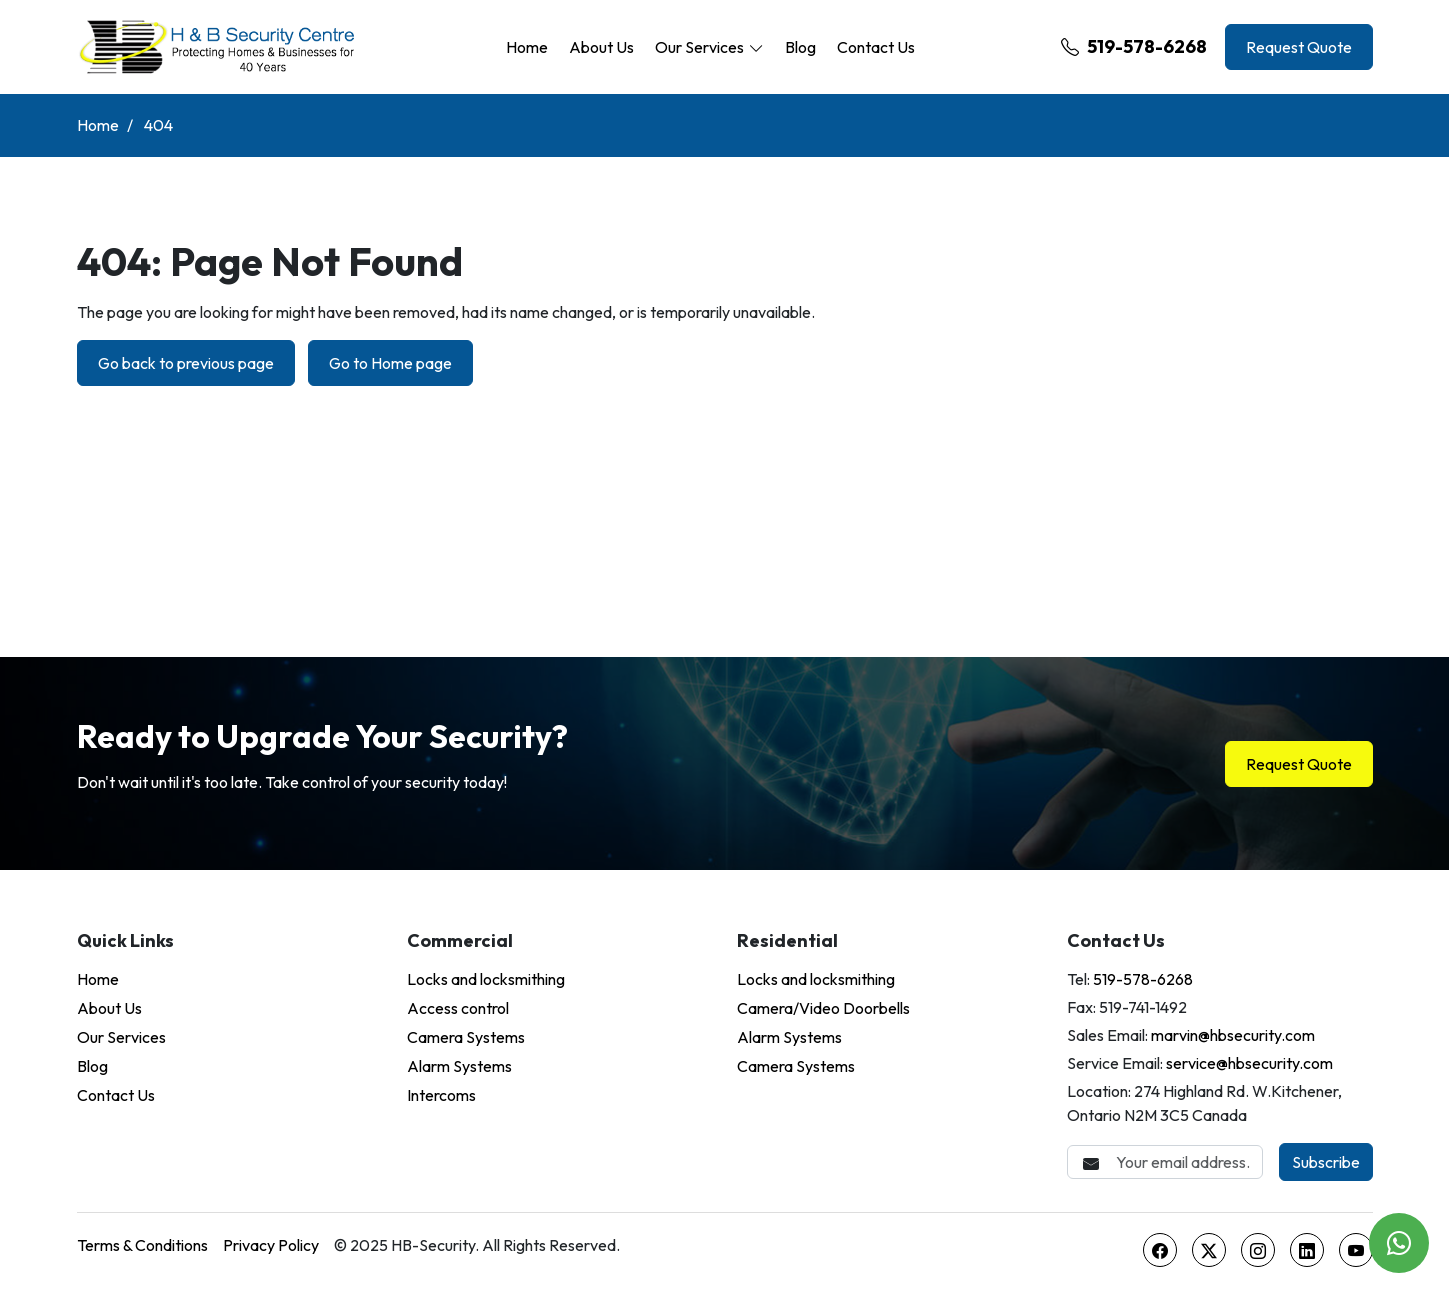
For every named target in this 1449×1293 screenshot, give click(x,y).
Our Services (699, 47)
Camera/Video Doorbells (823, 1008)
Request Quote (1299, 47)
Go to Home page (390, 363)
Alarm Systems (459, 1066)
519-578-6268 (1134, 46)
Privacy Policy (271, 1245)
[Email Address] (1165, 1162)
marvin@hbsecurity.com (1233, 1035)
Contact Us (876, 47)
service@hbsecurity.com (1249, 1063)
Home (527, 47)
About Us (601, 47)
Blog (800, 47)
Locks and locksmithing (486, 979)
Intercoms (441, 1095)
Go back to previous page (186, 363)
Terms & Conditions (142, 1245)
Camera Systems (466, 1037)
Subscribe (1326, 1162)
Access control (458, 1008)
